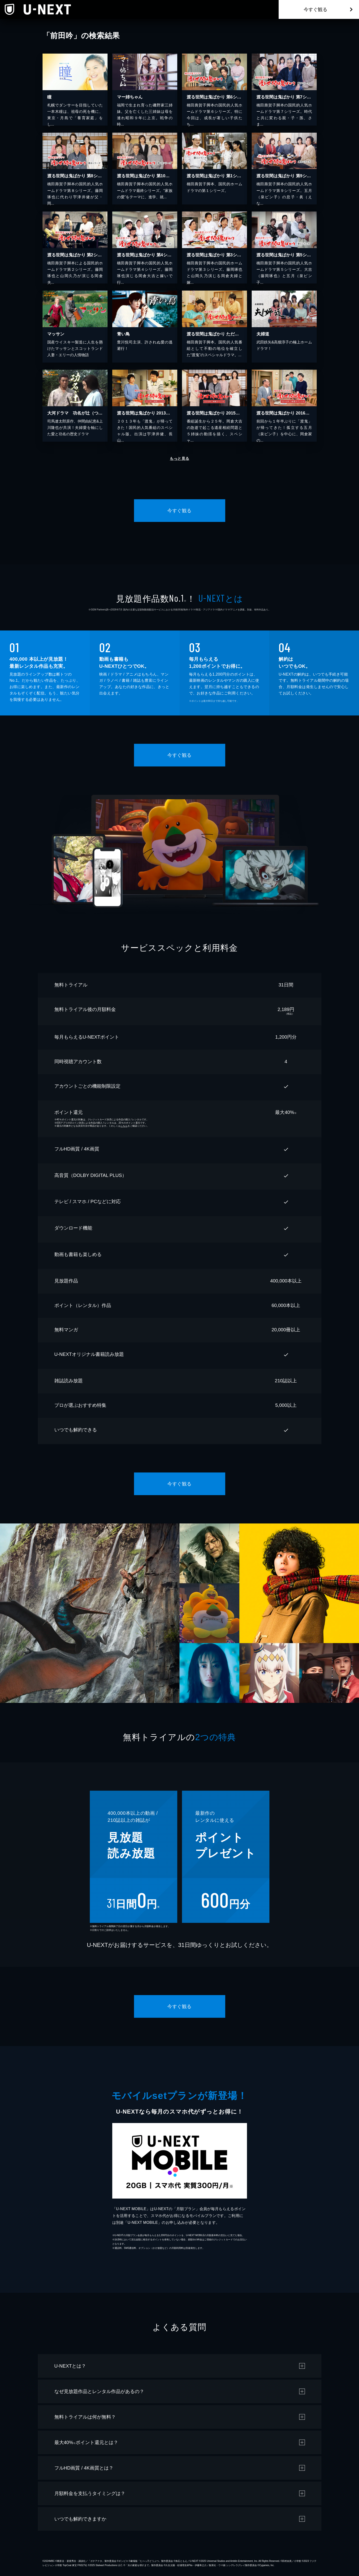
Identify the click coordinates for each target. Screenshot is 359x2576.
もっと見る (179, 459)
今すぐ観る (315, 9)
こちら (124, 1126)
